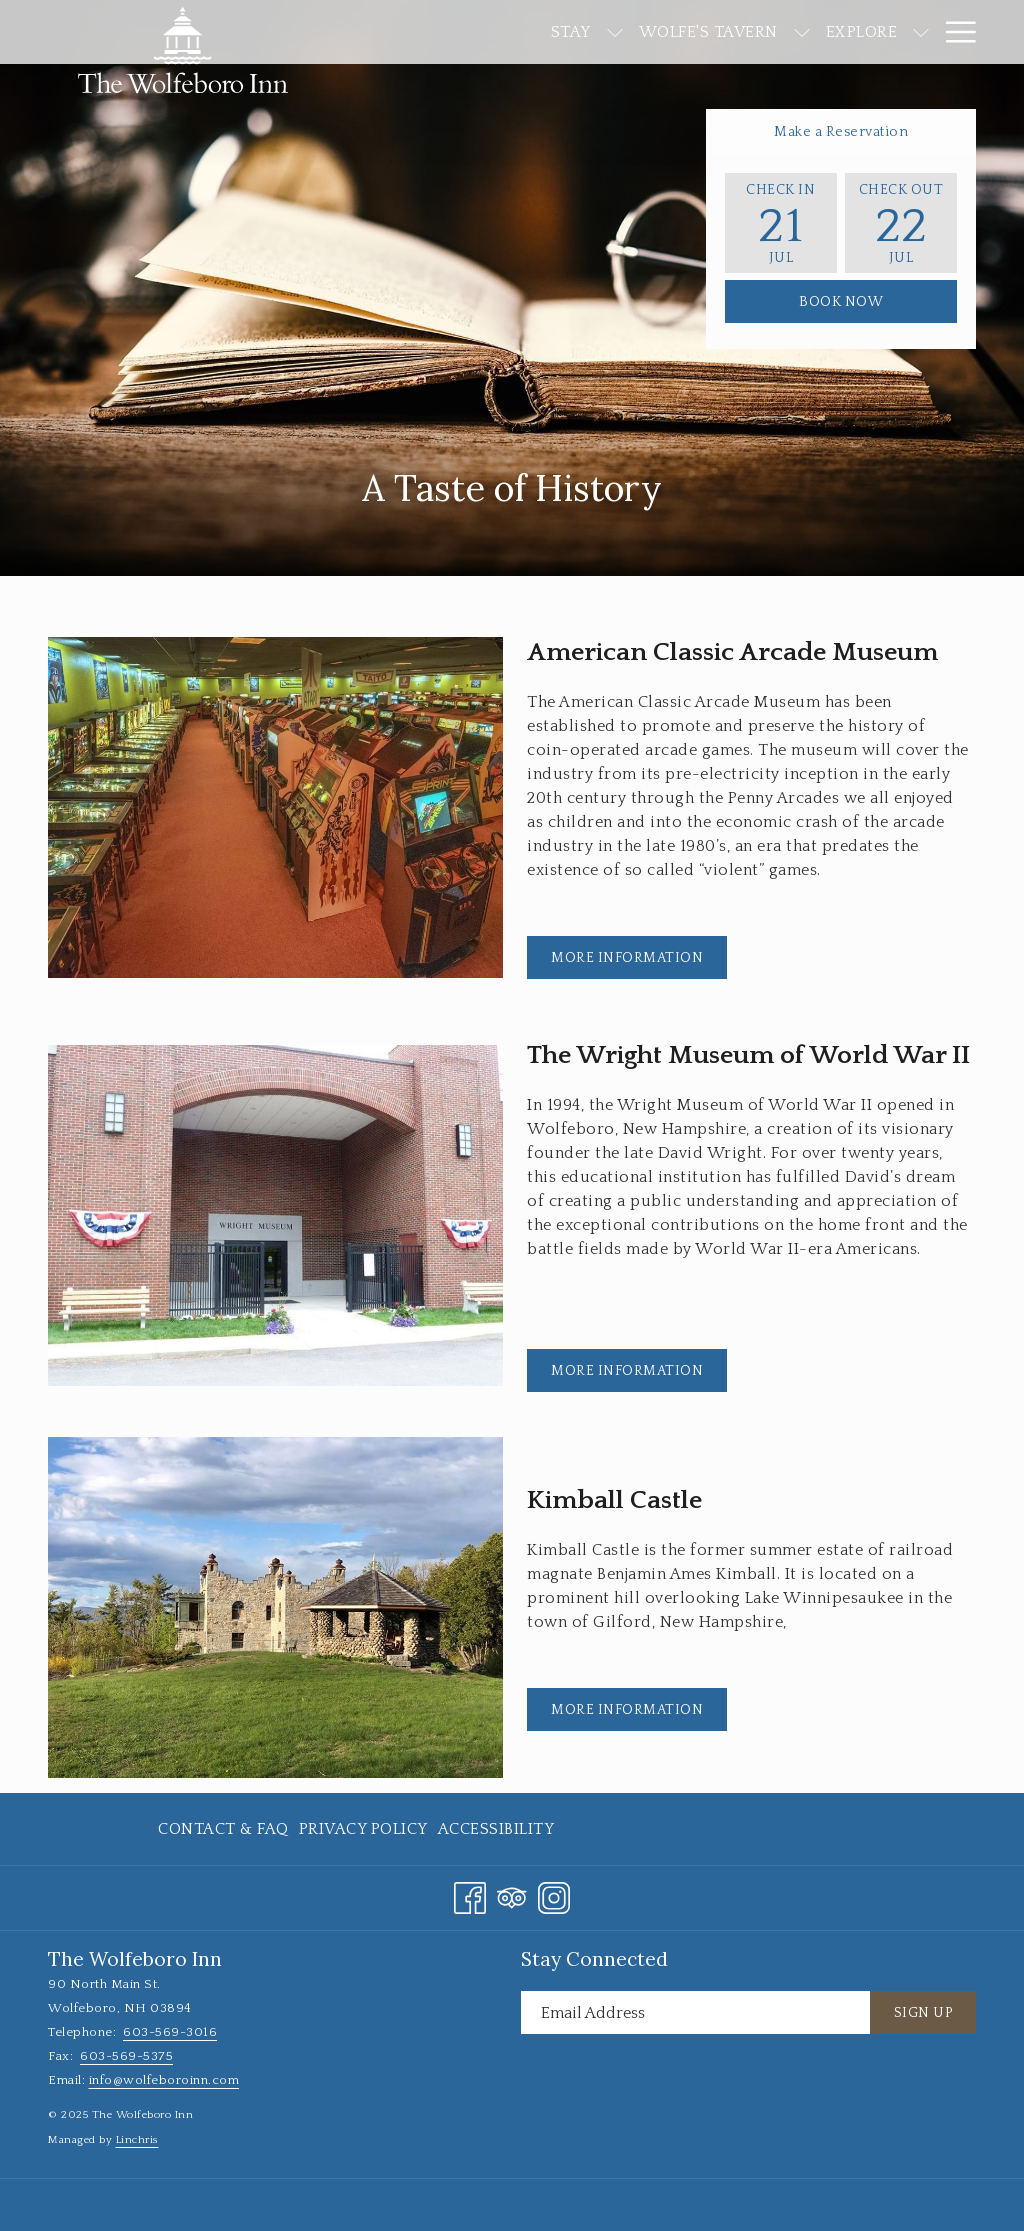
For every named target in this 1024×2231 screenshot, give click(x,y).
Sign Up (923, 2013)
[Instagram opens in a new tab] (554, 1895)
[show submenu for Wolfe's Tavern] (691, 32)
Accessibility (496, 1829)
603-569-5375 (126, 2056)
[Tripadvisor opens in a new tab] (512, 1895)
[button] (781, 223)
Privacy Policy (363, 1829)
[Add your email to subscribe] (695, 2012)
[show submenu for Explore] (810, 32)
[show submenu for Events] (921, 32)
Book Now (841, 302)
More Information (639, 963)
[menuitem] (460, 32)
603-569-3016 (170, 2032)
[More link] (953, 32)
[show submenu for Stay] (504, 32)
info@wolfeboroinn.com (164, 2080)
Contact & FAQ (223, 1829)
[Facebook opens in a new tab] (470, 1895)
